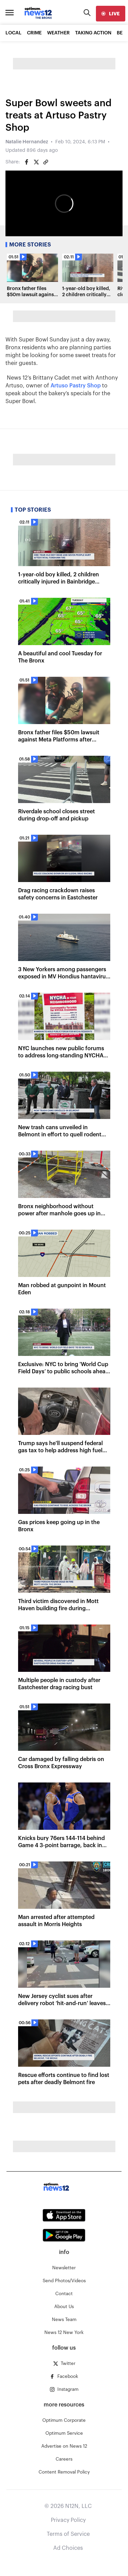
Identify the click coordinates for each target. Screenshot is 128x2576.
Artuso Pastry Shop (76, 385)
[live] (110, 13)
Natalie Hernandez (26, 142)
